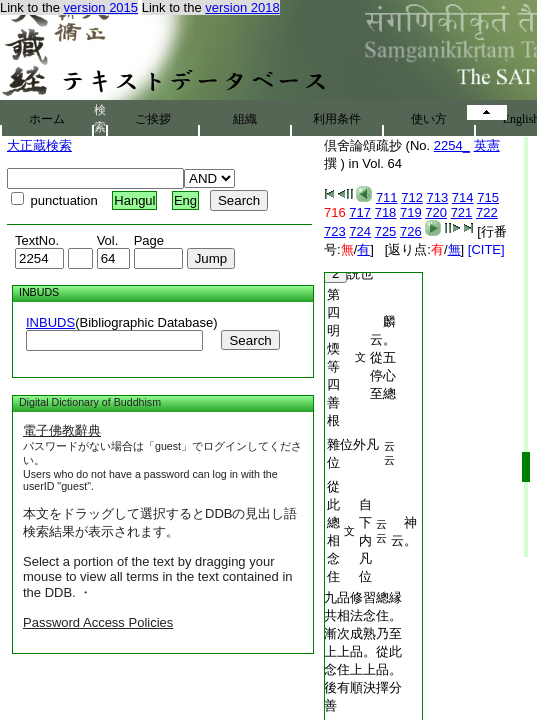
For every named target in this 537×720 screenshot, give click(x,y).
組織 (245, 119)
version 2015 (101, 7)
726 (411, 231)
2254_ (452, 145)
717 (360, 212)
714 (463, 197)
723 (335, 231)
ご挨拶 (153, 119)
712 (412, 197)
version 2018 (242, 7)
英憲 (487, 145)
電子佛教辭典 (62, 430)
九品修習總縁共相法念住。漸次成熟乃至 (363, 615)
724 (360, 231)
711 (387, 197)
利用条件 (337, 119)
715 (488, 197)
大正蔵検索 (39, 145)
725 (386, 231)
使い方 (429, 119)
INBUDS (50, 322)
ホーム (47, 119)
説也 (348, 273)
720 (436, 212)
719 (411, 212)
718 (386, 212)
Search (250, 340)
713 (438, 197)
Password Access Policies (98, 622)
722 (487, 212)
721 (462, 212)
